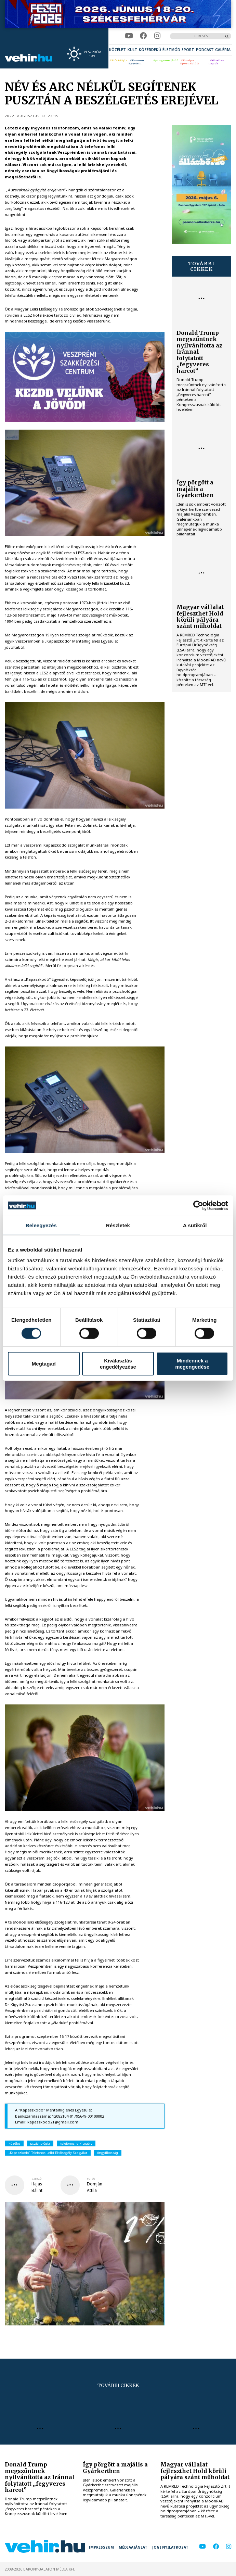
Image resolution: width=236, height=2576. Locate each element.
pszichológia (40, 2143)
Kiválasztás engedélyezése (118, 1363)
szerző (36, 2178)
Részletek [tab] (118, 1225)
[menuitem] (117, 49)
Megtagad (44, 1364)
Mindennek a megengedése (192, 1363)
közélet (14, 2143)
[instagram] (157, 36)
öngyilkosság (107, 2152)
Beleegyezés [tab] (41, 1225)
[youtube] (129, 36)
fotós (91, 2178)
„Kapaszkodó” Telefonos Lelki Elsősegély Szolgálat (48, 2152)
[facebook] (143, 36)
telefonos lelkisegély (76, 2143)
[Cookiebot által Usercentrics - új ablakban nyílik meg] (198, 1205)
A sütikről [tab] (195, 1225)
